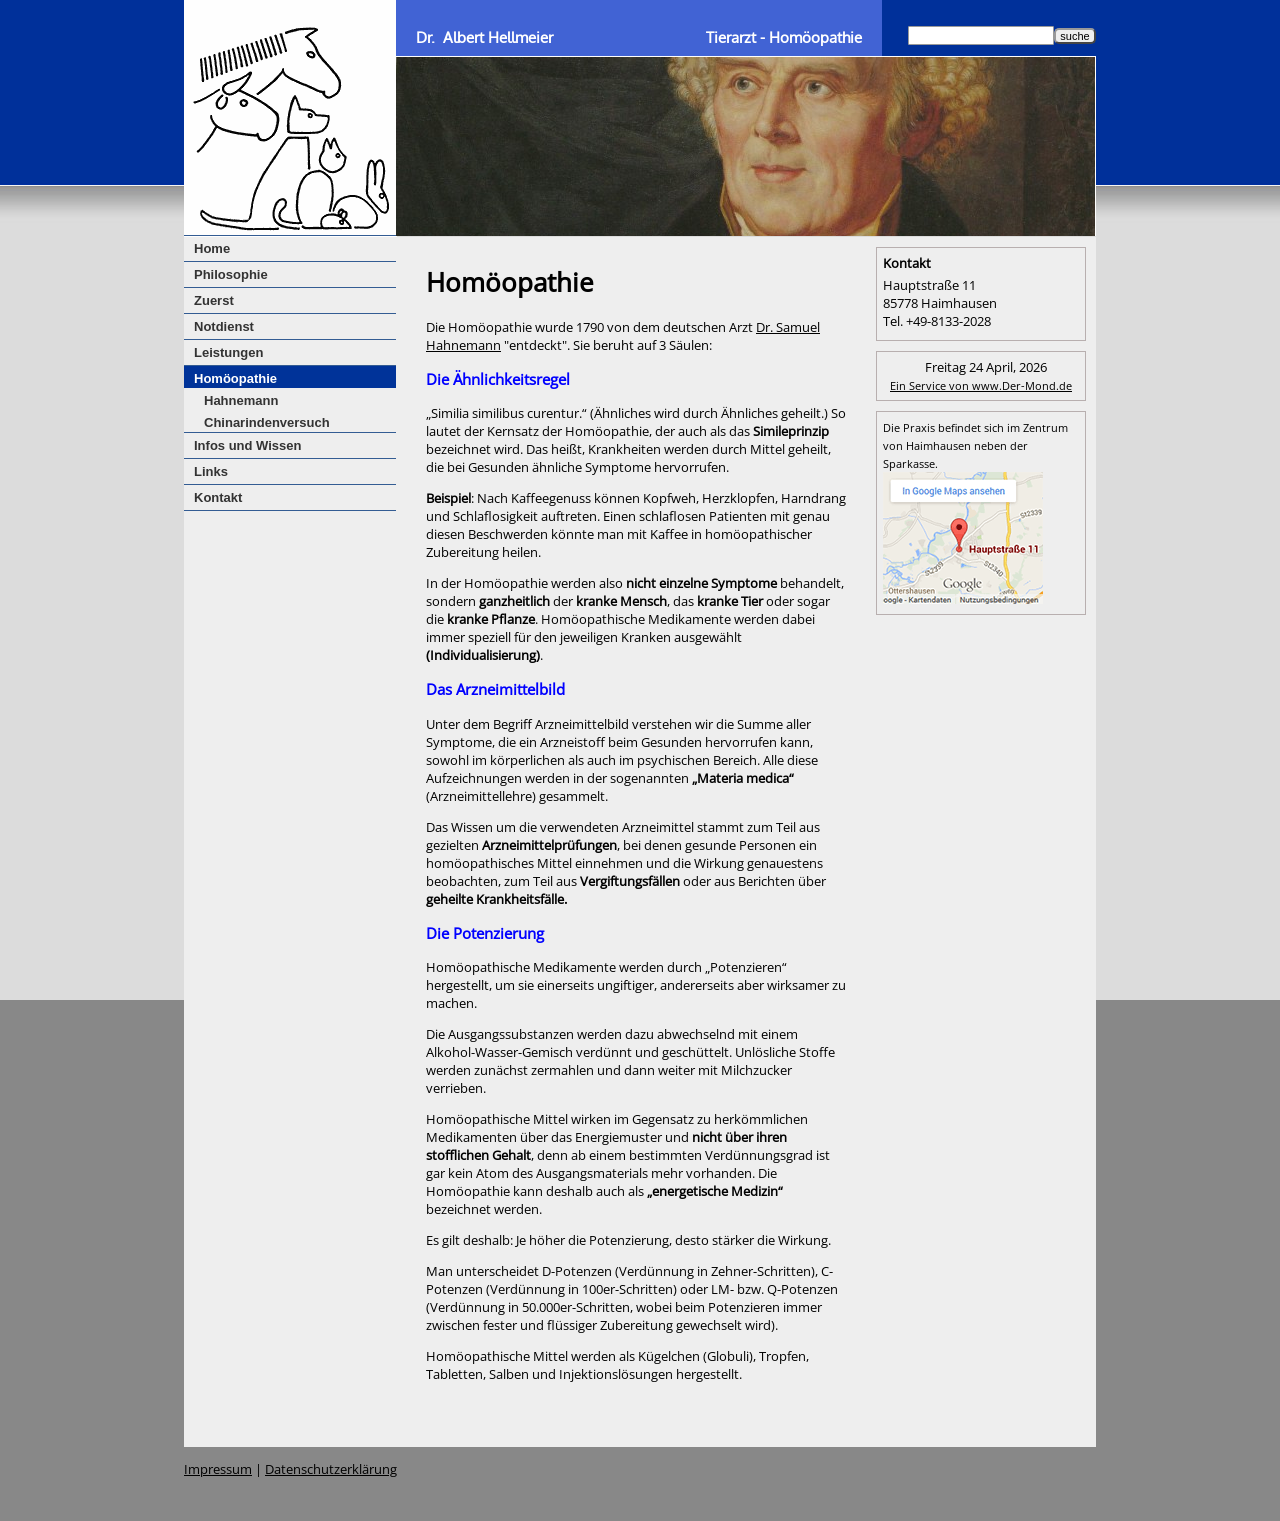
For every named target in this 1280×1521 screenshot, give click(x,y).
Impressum (218, 1469)
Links (211, 471)
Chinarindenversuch (267, 422)
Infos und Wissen (248, 445)
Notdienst (224, 326)
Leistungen (228, 352)
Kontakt (218, 497)
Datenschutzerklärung (331, 1469)
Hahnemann (241, 400)
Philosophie (231, 274)
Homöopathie (235, 378)
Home (212, 248)
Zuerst (214, 300)
